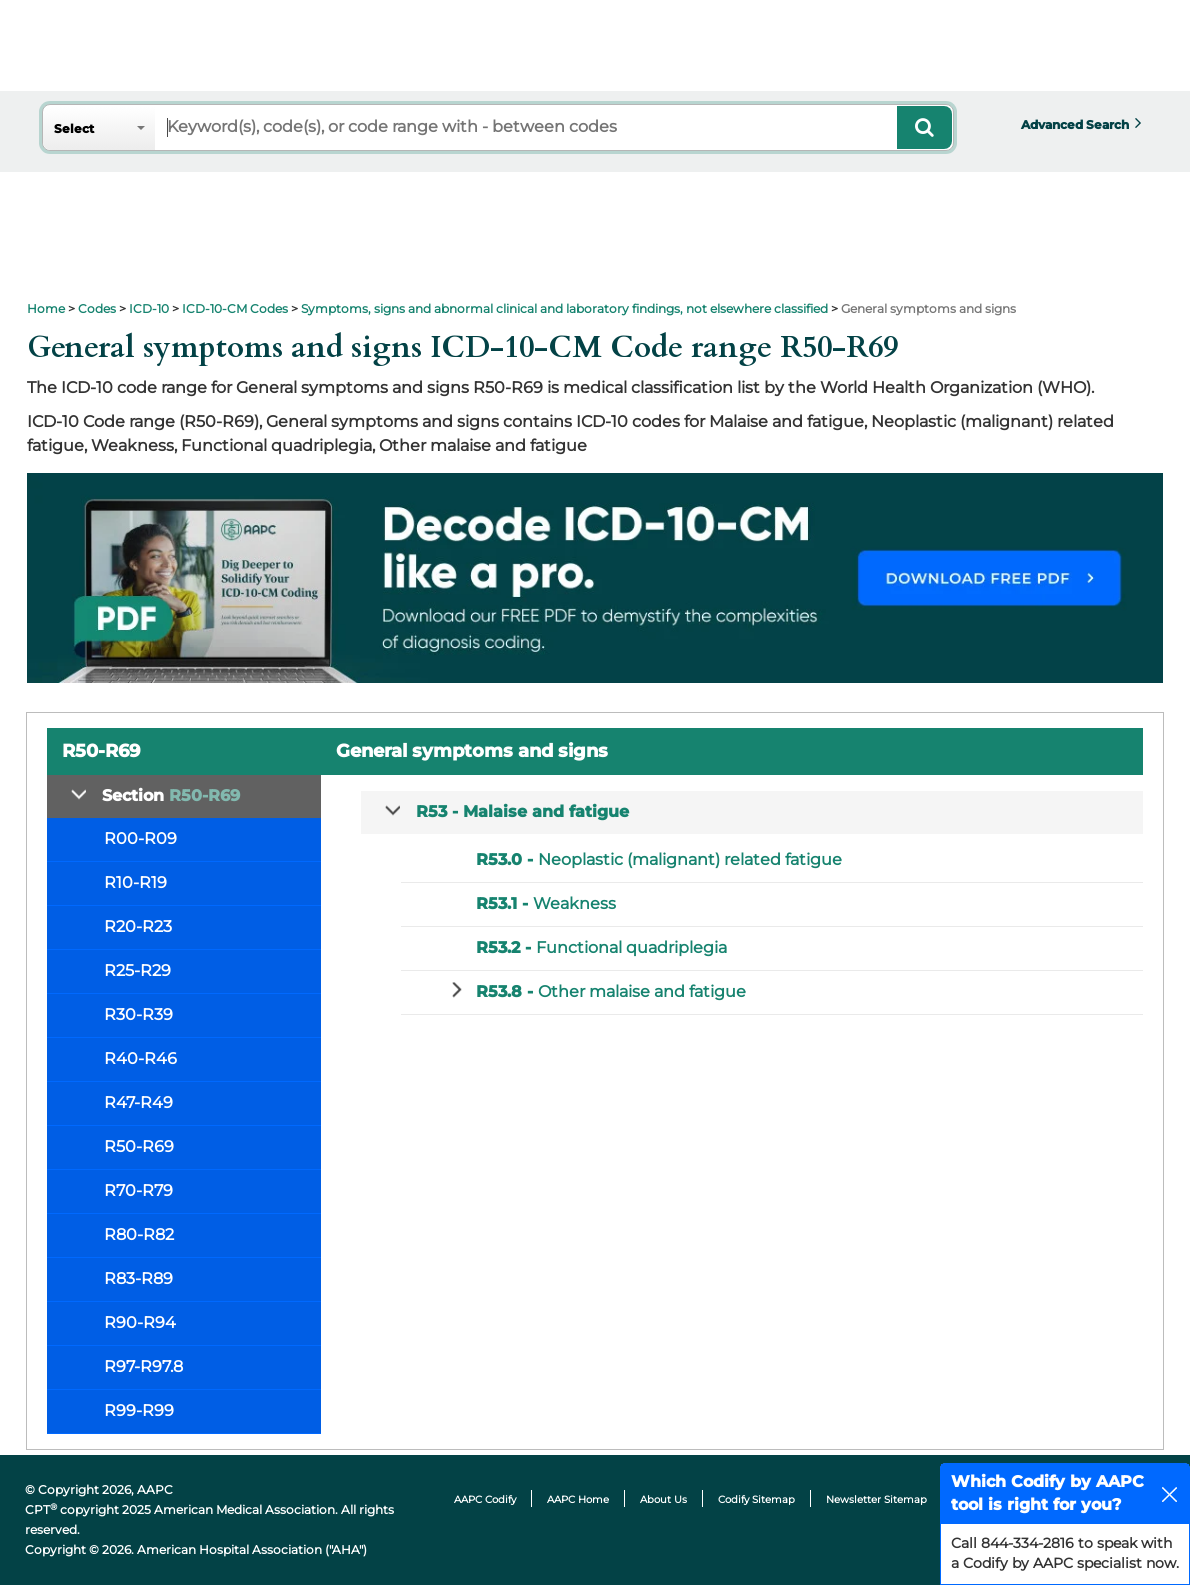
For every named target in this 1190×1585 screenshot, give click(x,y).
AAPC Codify (485, 1499)
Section (171, 795)
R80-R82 (139, 1234)
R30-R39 (138, 1014)
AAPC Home (578, 1499)
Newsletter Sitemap (876, 1499)
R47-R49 (138, 1102)
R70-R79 (138, 1190)
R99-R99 (139, 1410)
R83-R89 (138, 1278)
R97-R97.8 (143, 1366)
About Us (663, 1499)
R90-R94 (140, 1322)
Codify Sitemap (756, 1499)
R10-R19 (135, 882)
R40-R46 (140, 1058)
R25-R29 (137, 970)
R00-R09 (140, 838)
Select (74, 128)
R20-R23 (138, 926)
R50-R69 (139, 1146)
